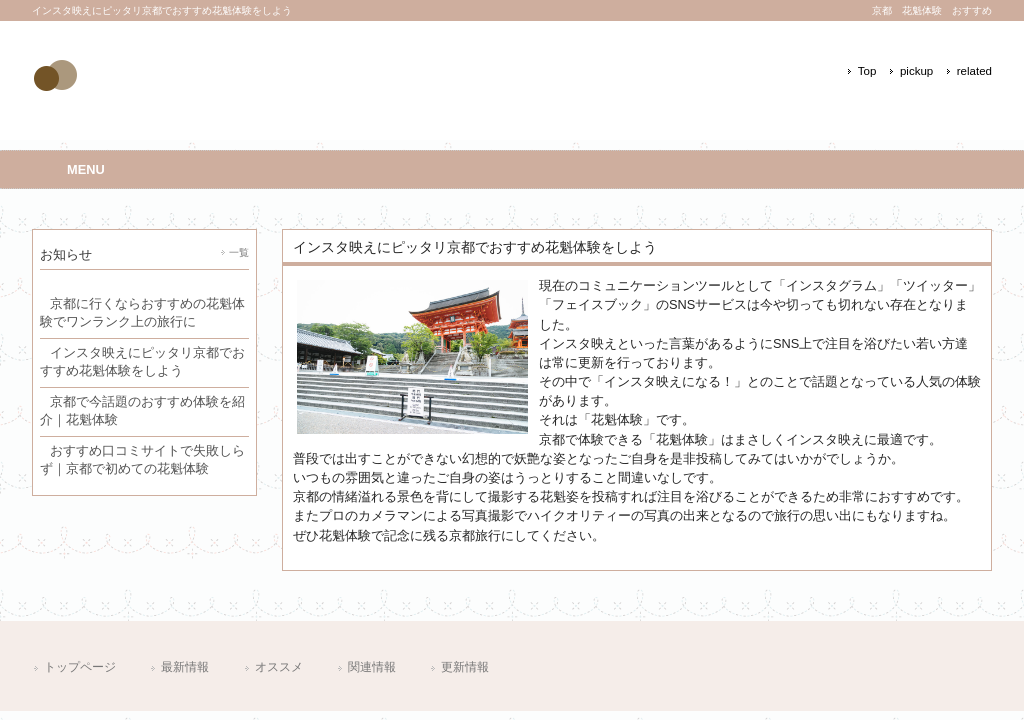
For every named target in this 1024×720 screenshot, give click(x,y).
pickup (916, 71)
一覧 (239, 252)
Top (867, 71)
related (974, 71)
